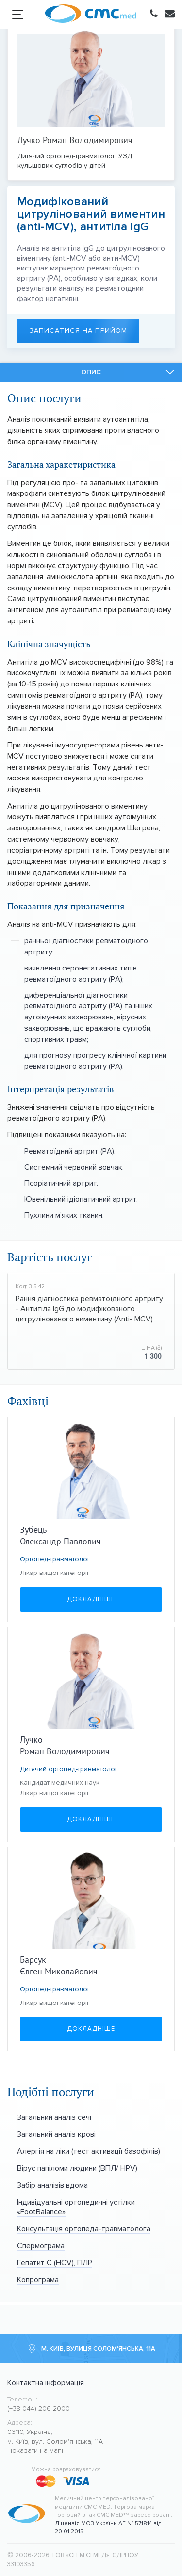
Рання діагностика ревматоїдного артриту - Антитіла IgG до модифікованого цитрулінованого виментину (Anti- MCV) (89, 1308)
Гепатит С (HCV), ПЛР (54, 2262)
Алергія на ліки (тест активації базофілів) (88, 2151)
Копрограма (38, 2279)
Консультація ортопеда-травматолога (83, 2228)
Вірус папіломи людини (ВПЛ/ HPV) (77, 2168)
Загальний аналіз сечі (54, 2117)
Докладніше (91, 1599)
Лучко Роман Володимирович (74, 139)
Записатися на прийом (79, 331)
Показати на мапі (35, 2451)
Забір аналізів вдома (52, 2185)
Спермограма (41, 2245)
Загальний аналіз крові (56, 2134)
